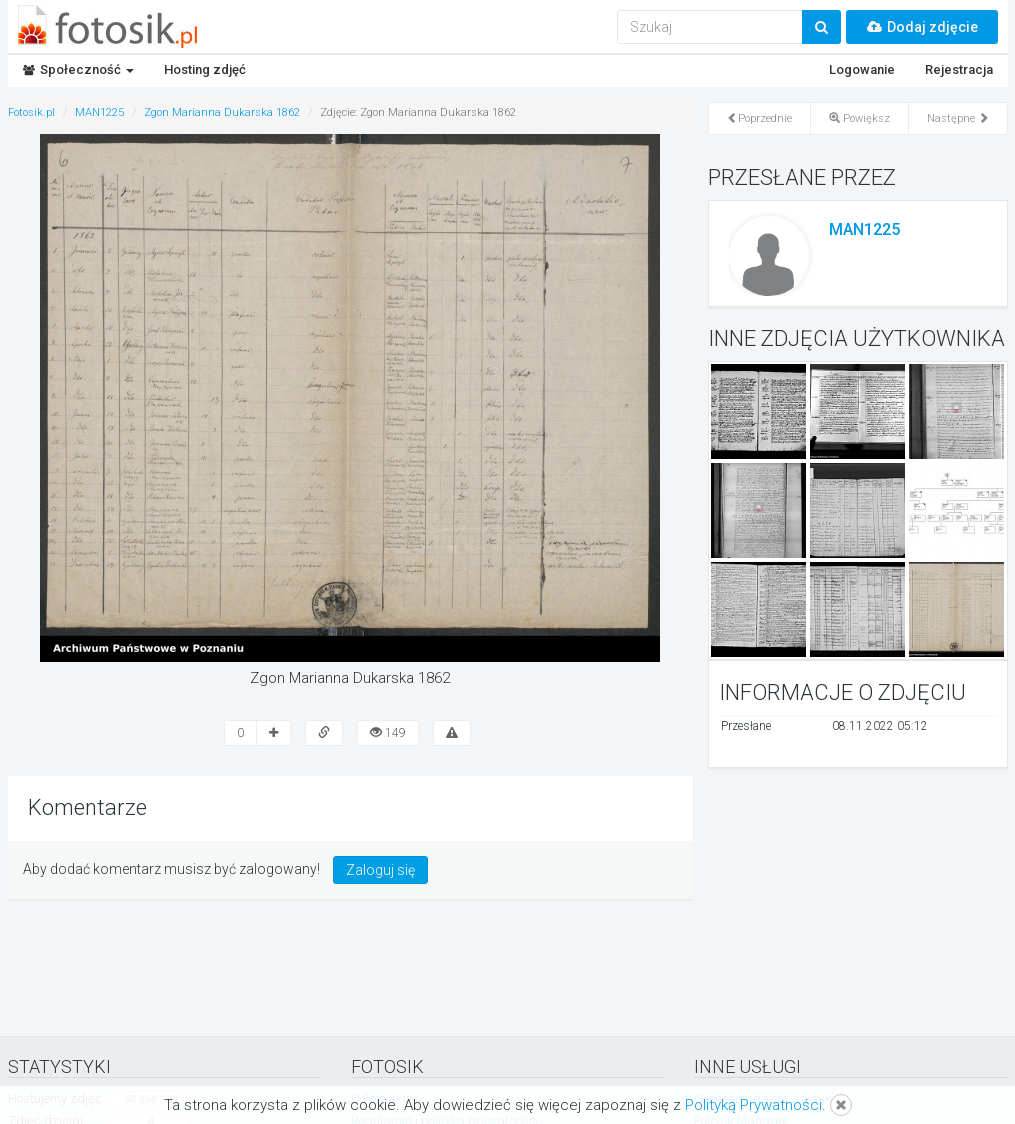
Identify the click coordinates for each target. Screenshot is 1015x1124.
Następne (958, 118)
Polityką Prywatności (753, 1105)
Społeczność (78, 69)
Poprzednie (759, 118)
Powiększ (859, 118)
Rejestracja (959, 69)
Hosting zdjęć (205, 69)
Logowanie (862, 69)
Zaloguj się (380, 870)
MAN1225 (864, 229)
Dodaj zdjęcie (922, 27)
